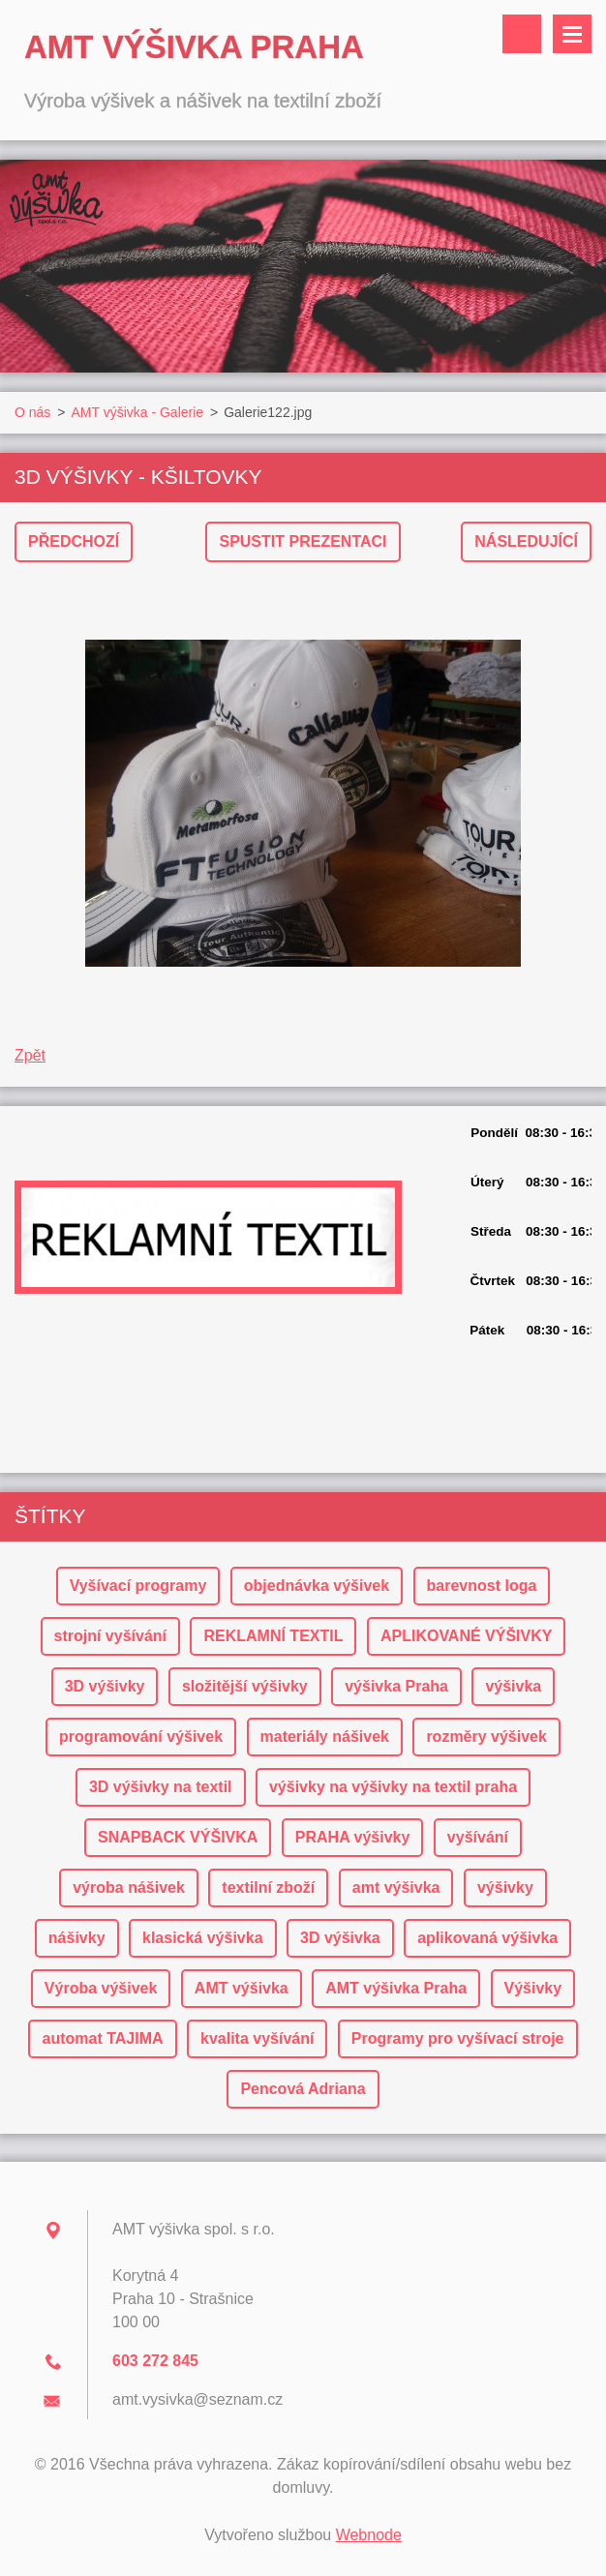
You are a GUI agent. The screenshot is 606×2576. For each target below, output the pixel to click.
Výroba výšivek (101, 1988)
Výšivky (533, 1988)
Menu (572, 34)
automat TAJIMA (102, 2038)
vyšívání (477, 1837)
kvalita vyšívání (257, 2038)
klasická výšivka (202, 1938)
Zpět (30, 1055)
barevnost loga (482, 1585)
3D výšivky (105, 1686)
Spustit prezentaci (302, 541)
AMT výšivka (241, 1988)
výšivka (513, 1686)
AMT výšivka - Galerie (137, 412)
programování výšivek (141, 1736)
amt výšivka (396, 1887)
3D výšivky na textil (160, 1787)
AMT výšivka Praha (396, 1988)
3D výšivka (340, 1938)
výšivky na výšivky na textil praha (393, 1787)
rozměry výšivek (486, 1736)
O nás (32, 412)
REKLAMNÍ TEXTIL (273, 1636)
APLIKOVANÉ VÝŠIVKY (466, 1636)
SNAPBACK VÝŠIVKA (178, 1837)
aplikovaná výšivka (487, 1938)
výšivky (505, 1887)
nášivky (77, 1938)
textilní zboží (268, 1887)
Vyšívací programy (138, 1585)
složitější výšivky (245, 1686)
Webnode (369, 2535)
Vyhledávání (521, 34)
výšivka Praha (396, 1686)
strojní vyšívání (110, 1636)
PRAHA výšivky (352, 1837)
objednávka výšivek (316, 1585)
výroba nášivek (129, 1887)
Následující (526, 541)
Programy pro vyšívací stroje (457, 2038)
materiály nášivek (324, 1736)
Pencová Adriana (302, 2089)
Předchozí (73, 541)
